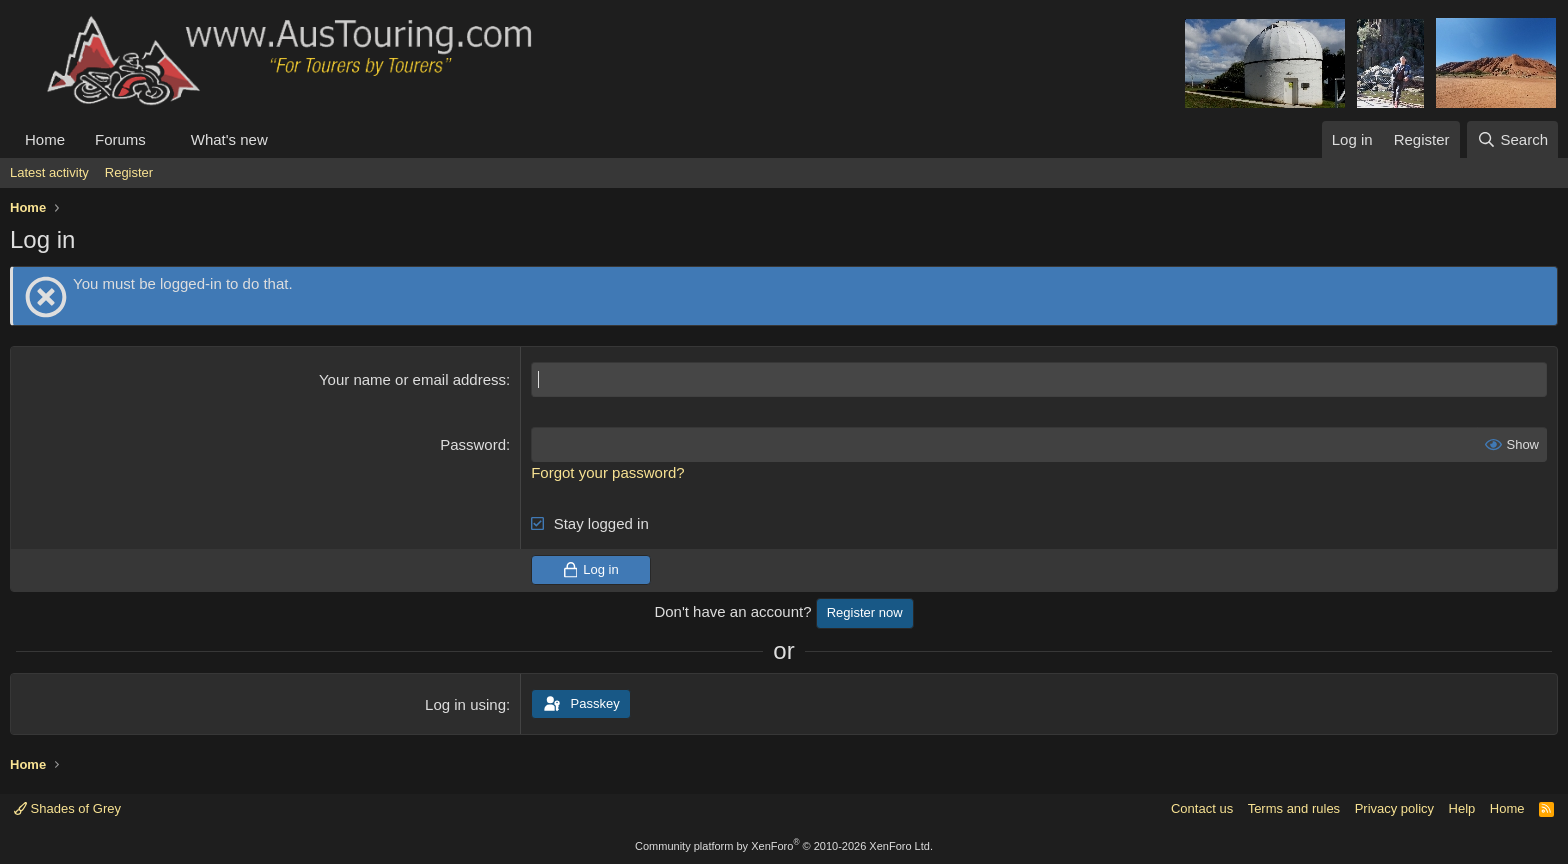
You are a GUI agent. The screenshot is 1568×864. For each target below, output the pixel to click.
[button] (162, 139)
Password (473, 444)
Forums (120, 139)
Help (1462, 808)
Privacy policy (1394, 808)
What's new (229, 139)
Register (129, 172)
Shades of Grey (67, 808)
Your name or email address (412, 379)
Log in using (465, 704)
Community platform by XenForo (784, 846)
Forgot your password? (607, 472)
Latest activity (49, 172)
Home (45, 139)
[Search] (1512, 139)
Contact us (1202, 808)
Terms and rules (1294, 808)
